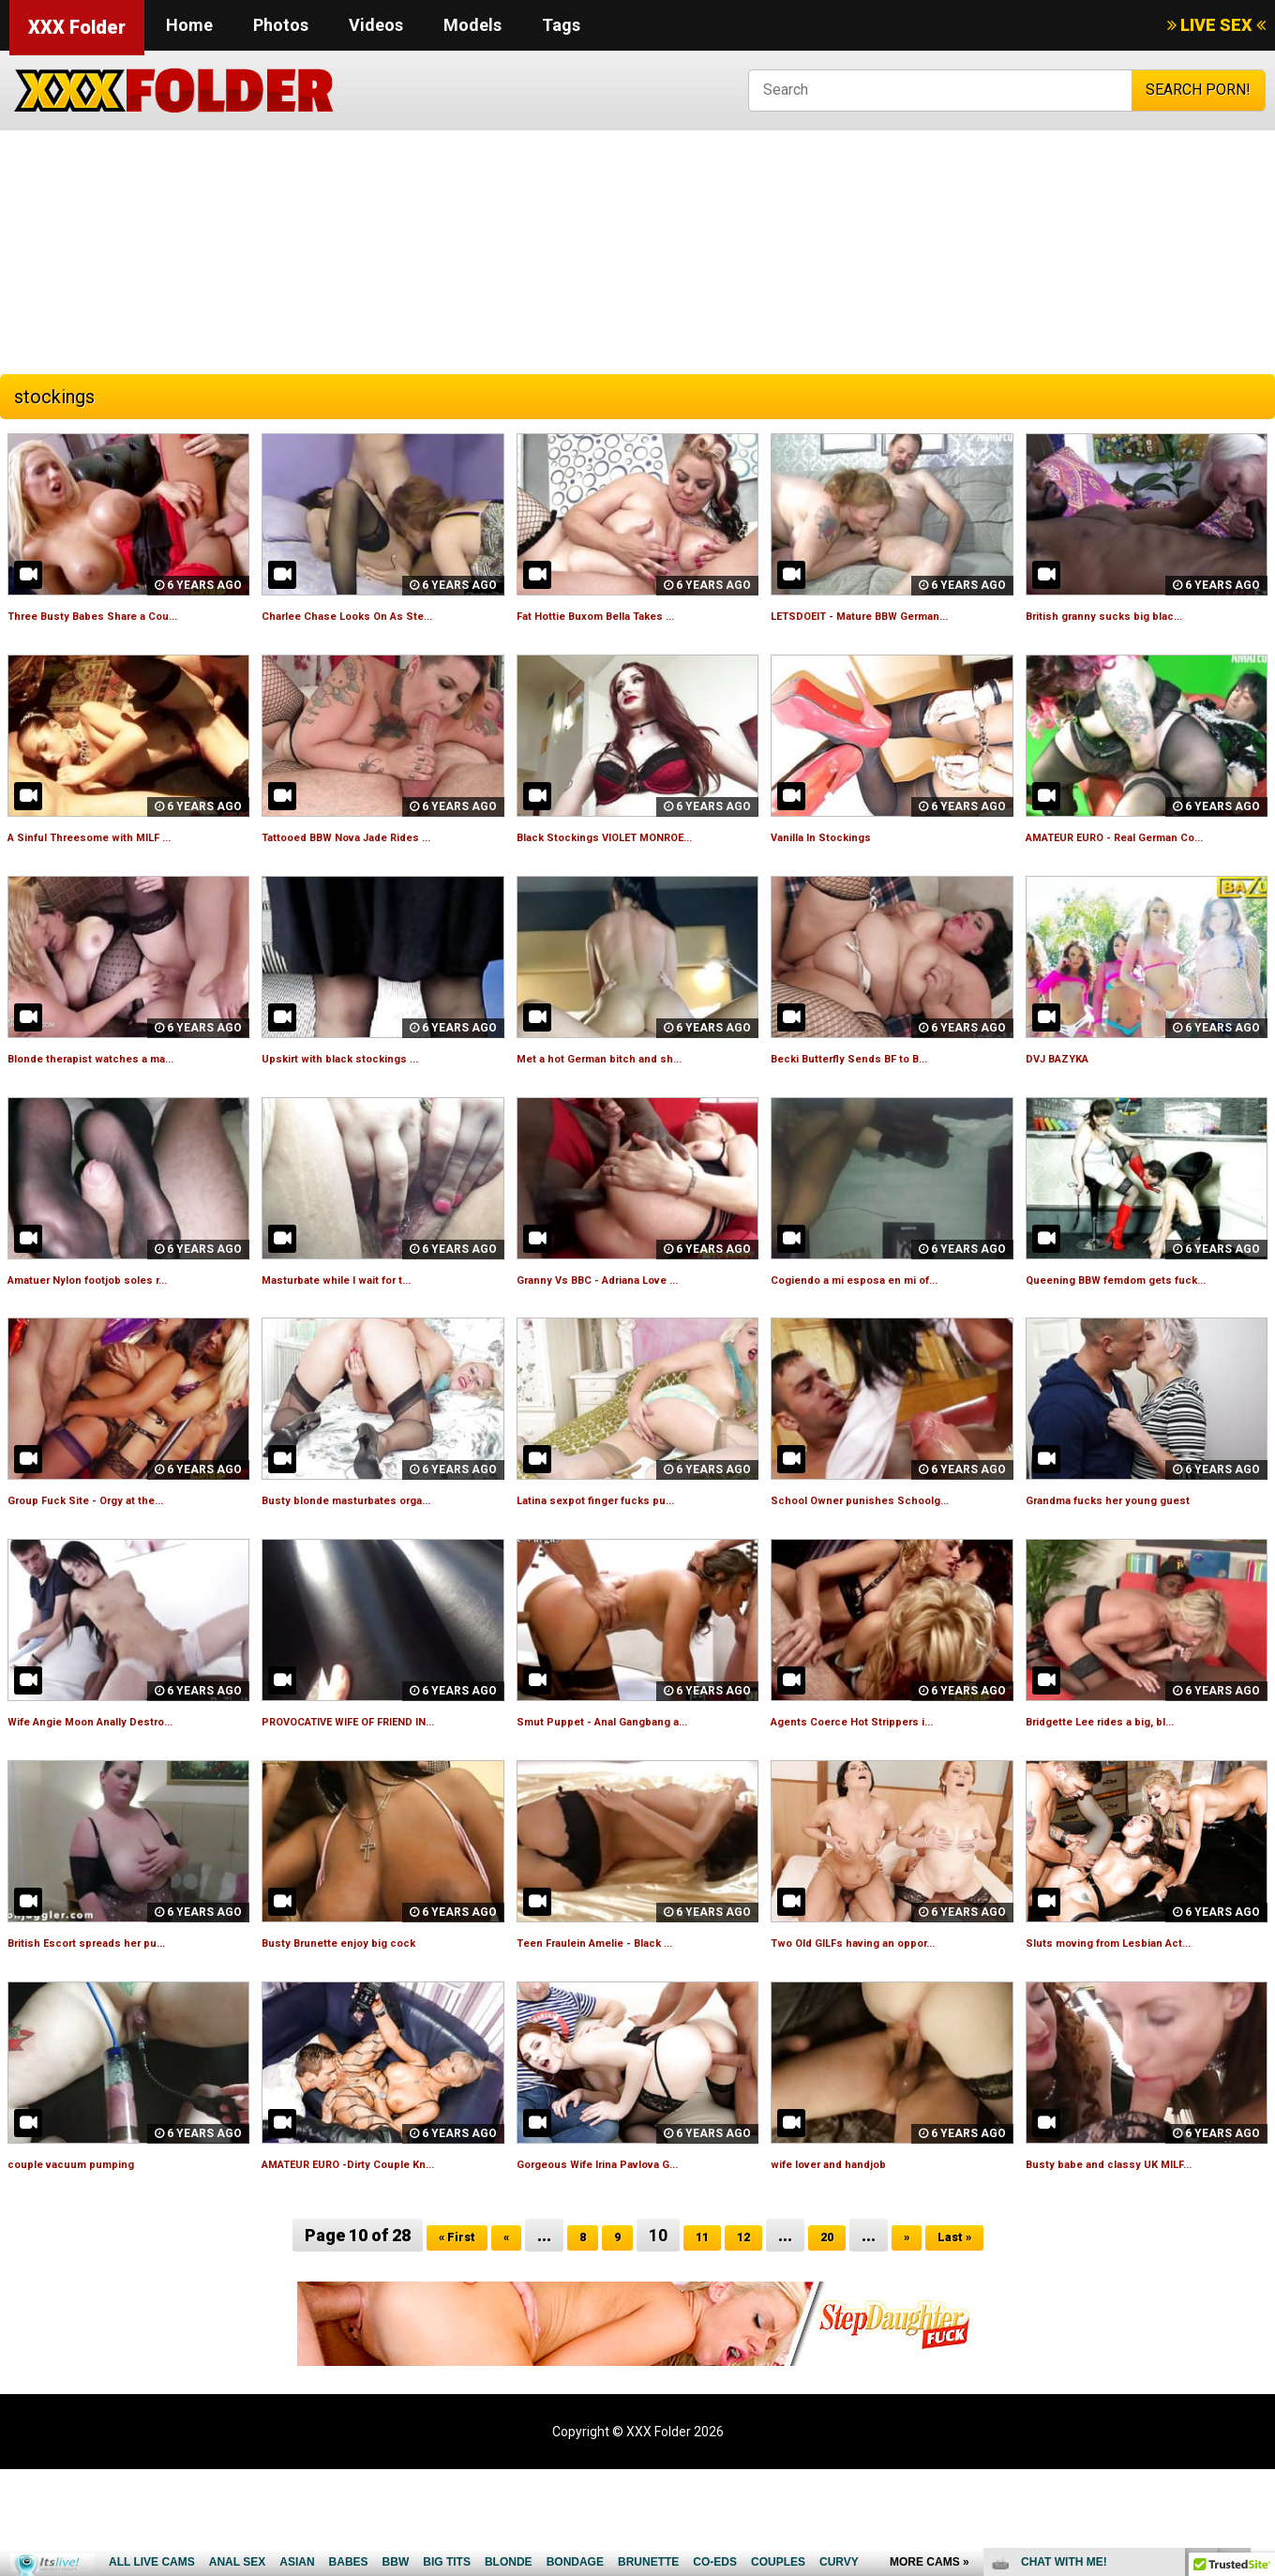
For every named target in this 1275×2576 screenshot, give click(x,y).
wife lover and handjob (851, 2248)
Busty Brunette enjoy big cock (367, 2027)
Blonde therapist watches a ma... (122, 1100)
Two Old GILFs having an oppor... (885, 2027)
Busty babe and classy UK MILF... (1139, 2248)
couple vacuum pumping (93, 2248)
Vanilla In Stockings (839, 857)
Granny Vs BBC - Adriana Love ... (629, 1321)
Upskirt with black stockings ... (369, 1100)
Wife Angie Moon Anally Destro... (124, 1785)
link (1258, 2283)
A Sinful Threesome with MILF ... (121, 857)
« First (436, 2342)
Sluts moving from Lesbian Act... (1140, 2027)
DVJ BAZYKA (1071, 1100)
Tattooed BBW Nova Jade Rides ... (381, 857)
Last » (975, 2342)
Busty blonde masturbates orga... (379, 1564)
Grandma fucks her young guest (1139, 1564)
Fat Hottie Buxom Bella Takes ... (628, 615)
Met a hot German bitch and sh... (630, 1100)
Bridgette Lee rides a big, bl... (1129, 1785)
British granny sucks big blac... (1132, 615)
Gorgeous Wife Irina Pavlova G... (631, 2248)
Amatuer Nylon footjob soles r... (120, 1321)
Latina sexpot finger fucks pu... (626, 1564)
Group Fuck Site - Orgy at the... (116, 1564)
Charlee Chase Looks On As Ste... (381, 615)
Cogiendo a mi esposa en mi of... (886, 1321)
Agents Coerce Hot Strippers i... (884, 1785)
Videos (376, 25)
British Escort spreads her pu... (117, 2027)
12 (746, 2342)
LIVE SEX (1216, 25)
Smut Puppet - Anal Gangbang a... (633, 1785)
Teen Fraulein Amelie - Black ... (625, 2027)
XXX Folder (77, 27)
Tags (561, 25)
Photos (280, 25)
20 (835, 2342)
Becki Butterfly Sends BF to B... (879, 1100)
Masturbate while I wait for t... (367, 1321)
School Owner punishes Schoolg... (891, 1564)
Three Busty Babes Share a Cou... (126, 615)
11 (699, 2342)
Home (189, 25)
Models (472, 25)
